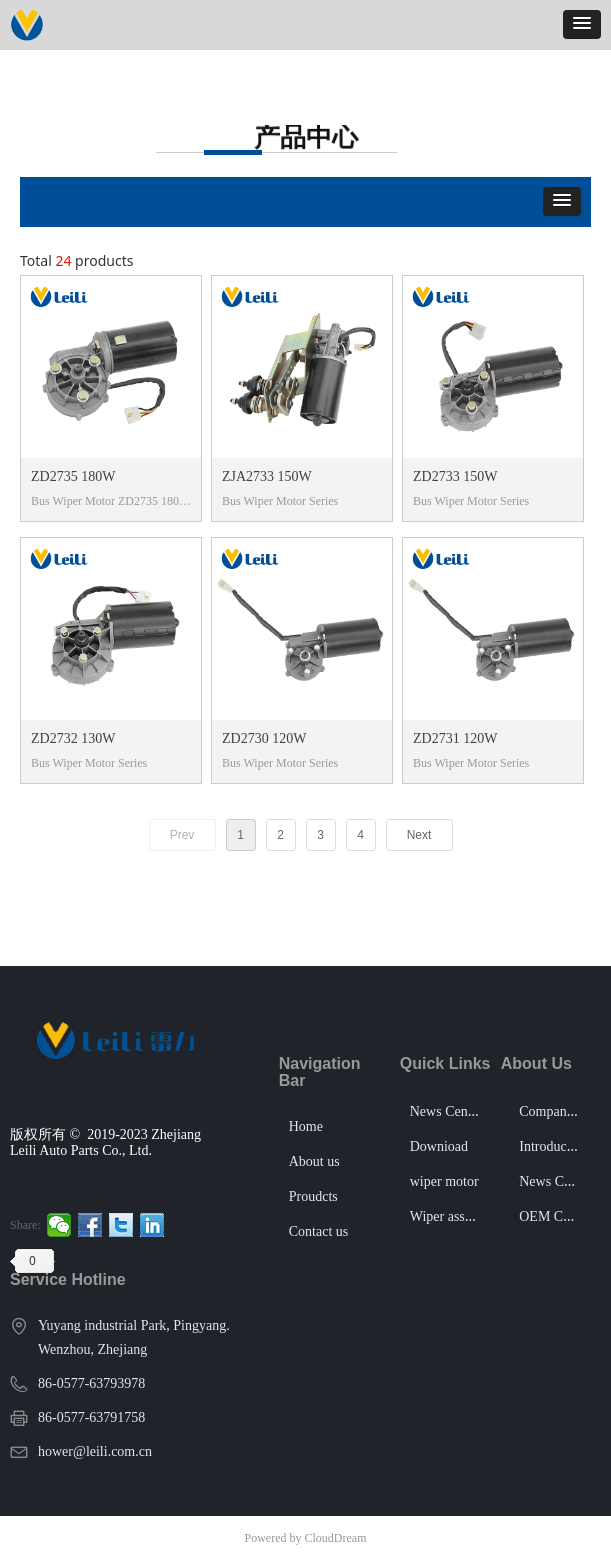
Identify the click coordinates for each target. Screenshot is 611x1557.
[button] (582, 24)
